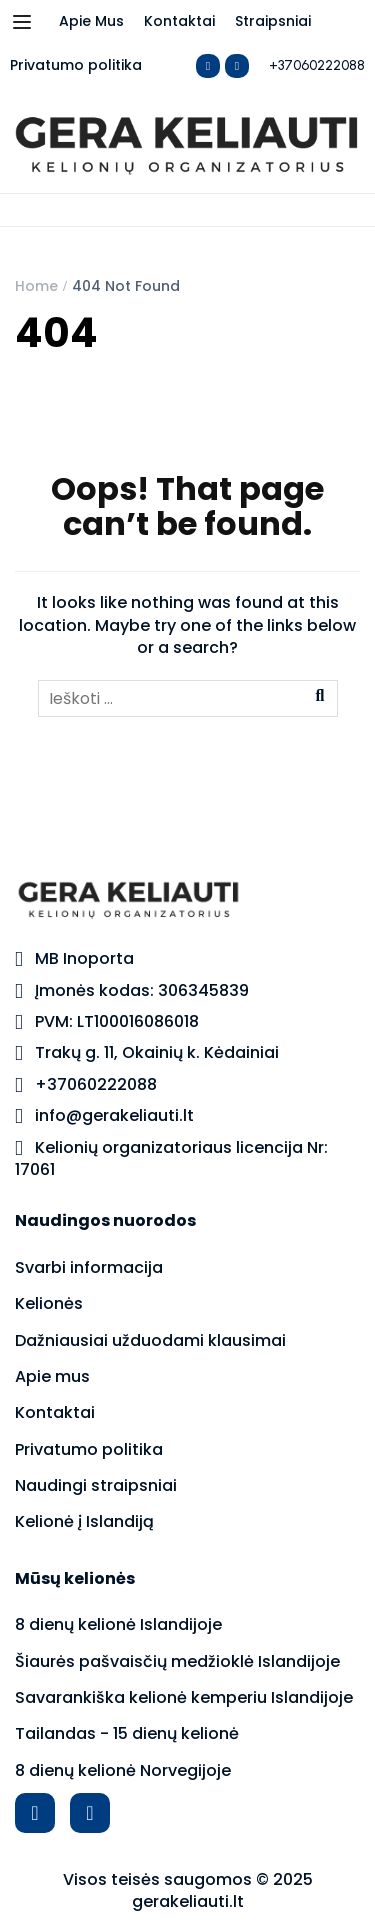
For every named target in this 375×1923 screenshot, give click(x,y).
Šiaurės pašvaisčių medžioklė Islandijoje (177, 1661)
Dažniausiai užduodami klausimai (150, 1340)
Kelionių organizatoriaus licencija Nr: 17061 (171, 1158)
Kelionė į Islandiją (84, 1521)
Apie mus (52, 1376)
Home (36, 286)
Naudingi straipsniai (96, 1485)
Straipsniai (273, 21)
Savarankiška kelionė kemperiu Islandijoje (184, 1697)
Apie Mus (91, 21)
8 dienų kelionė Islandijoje (118, 1624)
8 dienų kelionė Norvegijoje (123, 1770)
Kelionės (49, 1303)
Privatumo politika (76, 65)
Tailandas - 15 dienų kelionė (127, 1733)
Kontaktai (179, 21)
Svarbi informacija (89, 1267)
